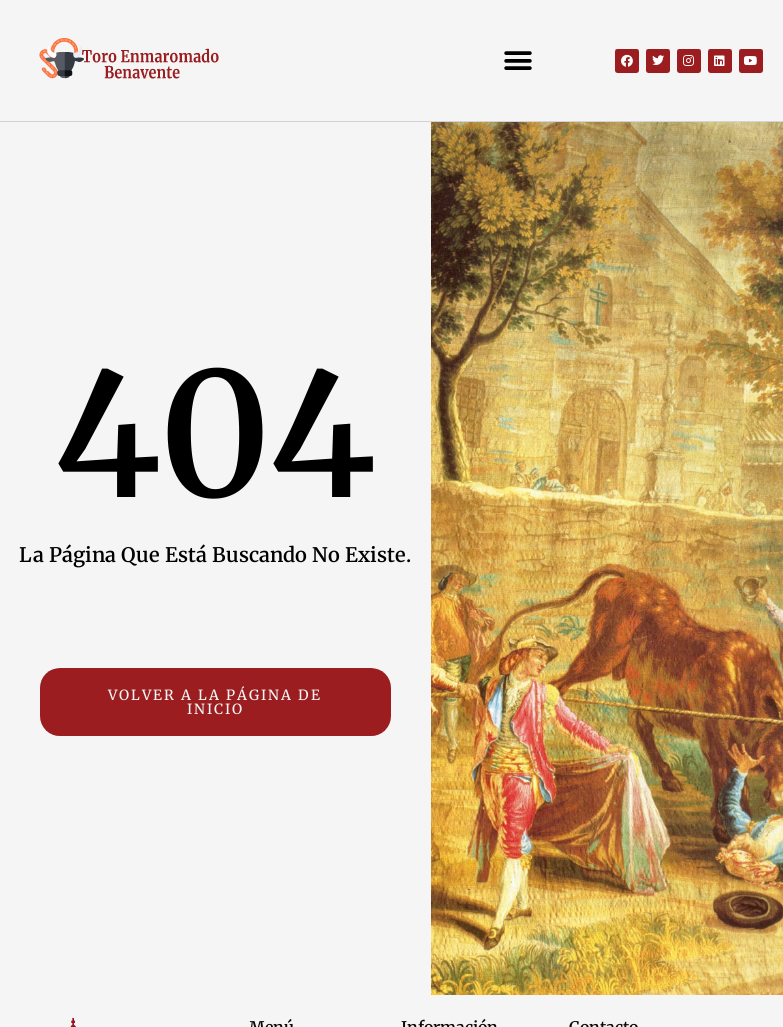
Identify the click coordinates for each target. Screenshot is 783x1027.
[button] (517, 60)
